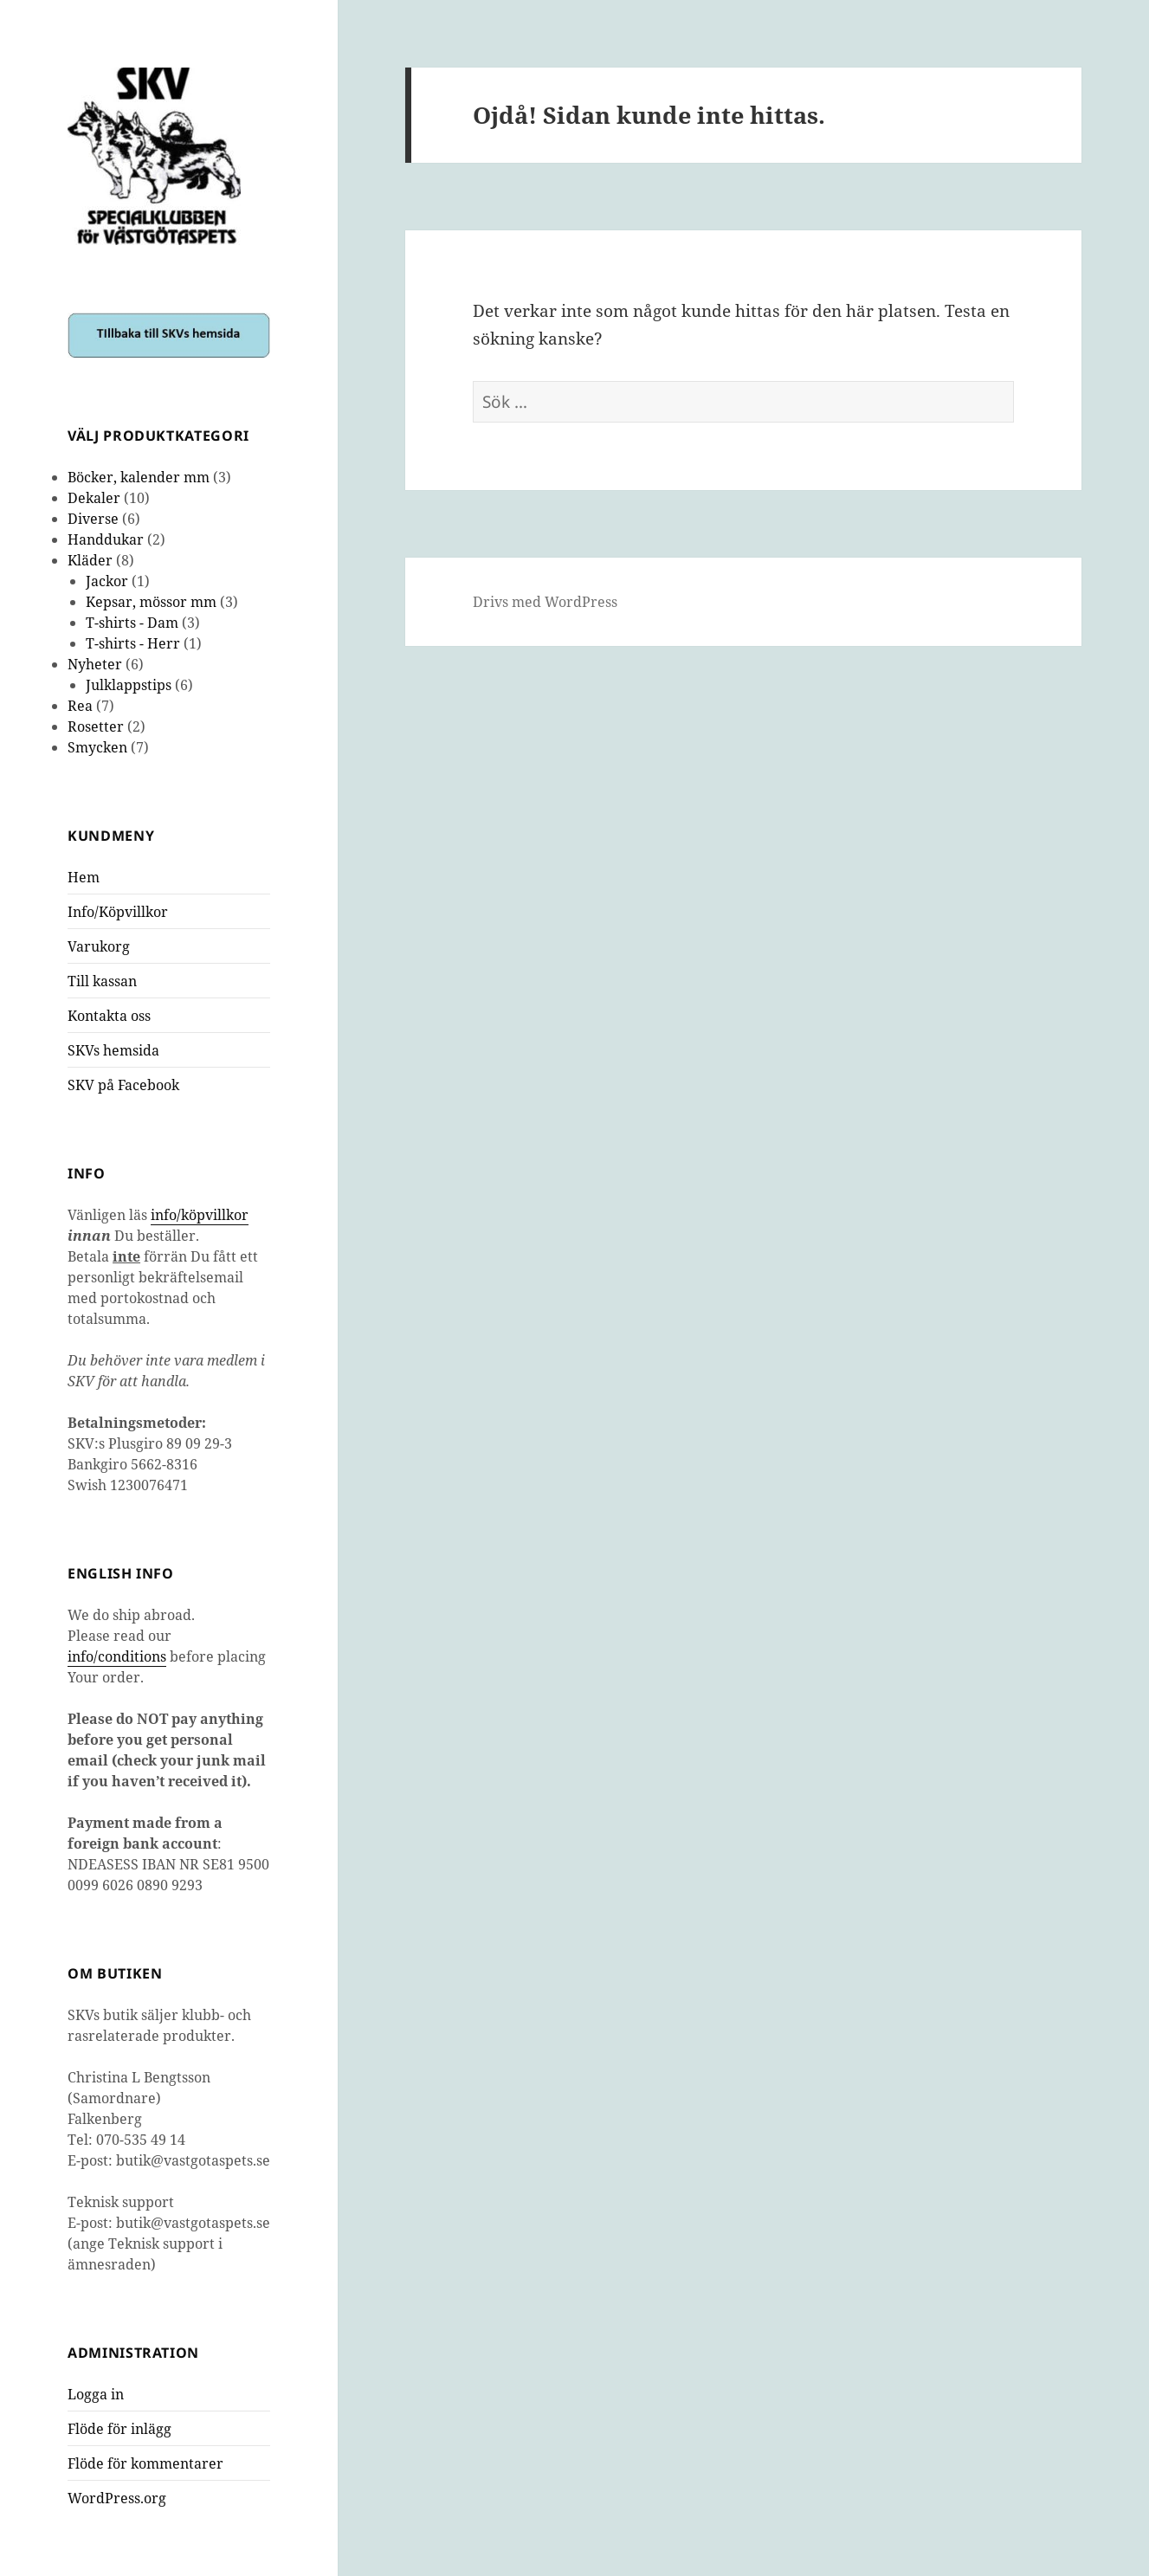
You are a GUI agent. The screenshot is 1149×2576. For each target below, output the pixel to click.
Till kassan (102, 981)
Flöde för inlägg (119, 2428)
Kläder (90, 560)
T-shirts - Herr (133, 643)
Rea (80, 705)
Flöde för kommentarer (145, 2463)
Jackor (107, 581)
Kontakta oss (109, 1015)
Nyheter (95, 664)
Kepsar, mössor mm (151, 601)
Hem (84, 877)
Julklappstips (128, 684)
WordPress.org (117, 2498)
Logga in (96, 2394)
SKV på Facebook (123, 1084)
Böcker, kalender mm (139, 477)
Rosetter (96, 726)
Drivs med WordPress (545, 601)
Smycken (97, 747)
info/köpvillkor (200, 1214)
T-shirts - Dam (132, 622)
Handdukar (106, 539)
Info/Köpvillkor (118, 911)
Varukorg (99, 946)
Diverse (93, 518)
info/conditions (117, 1656)
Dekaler (94, 497)
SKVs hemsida (113, 1050)
